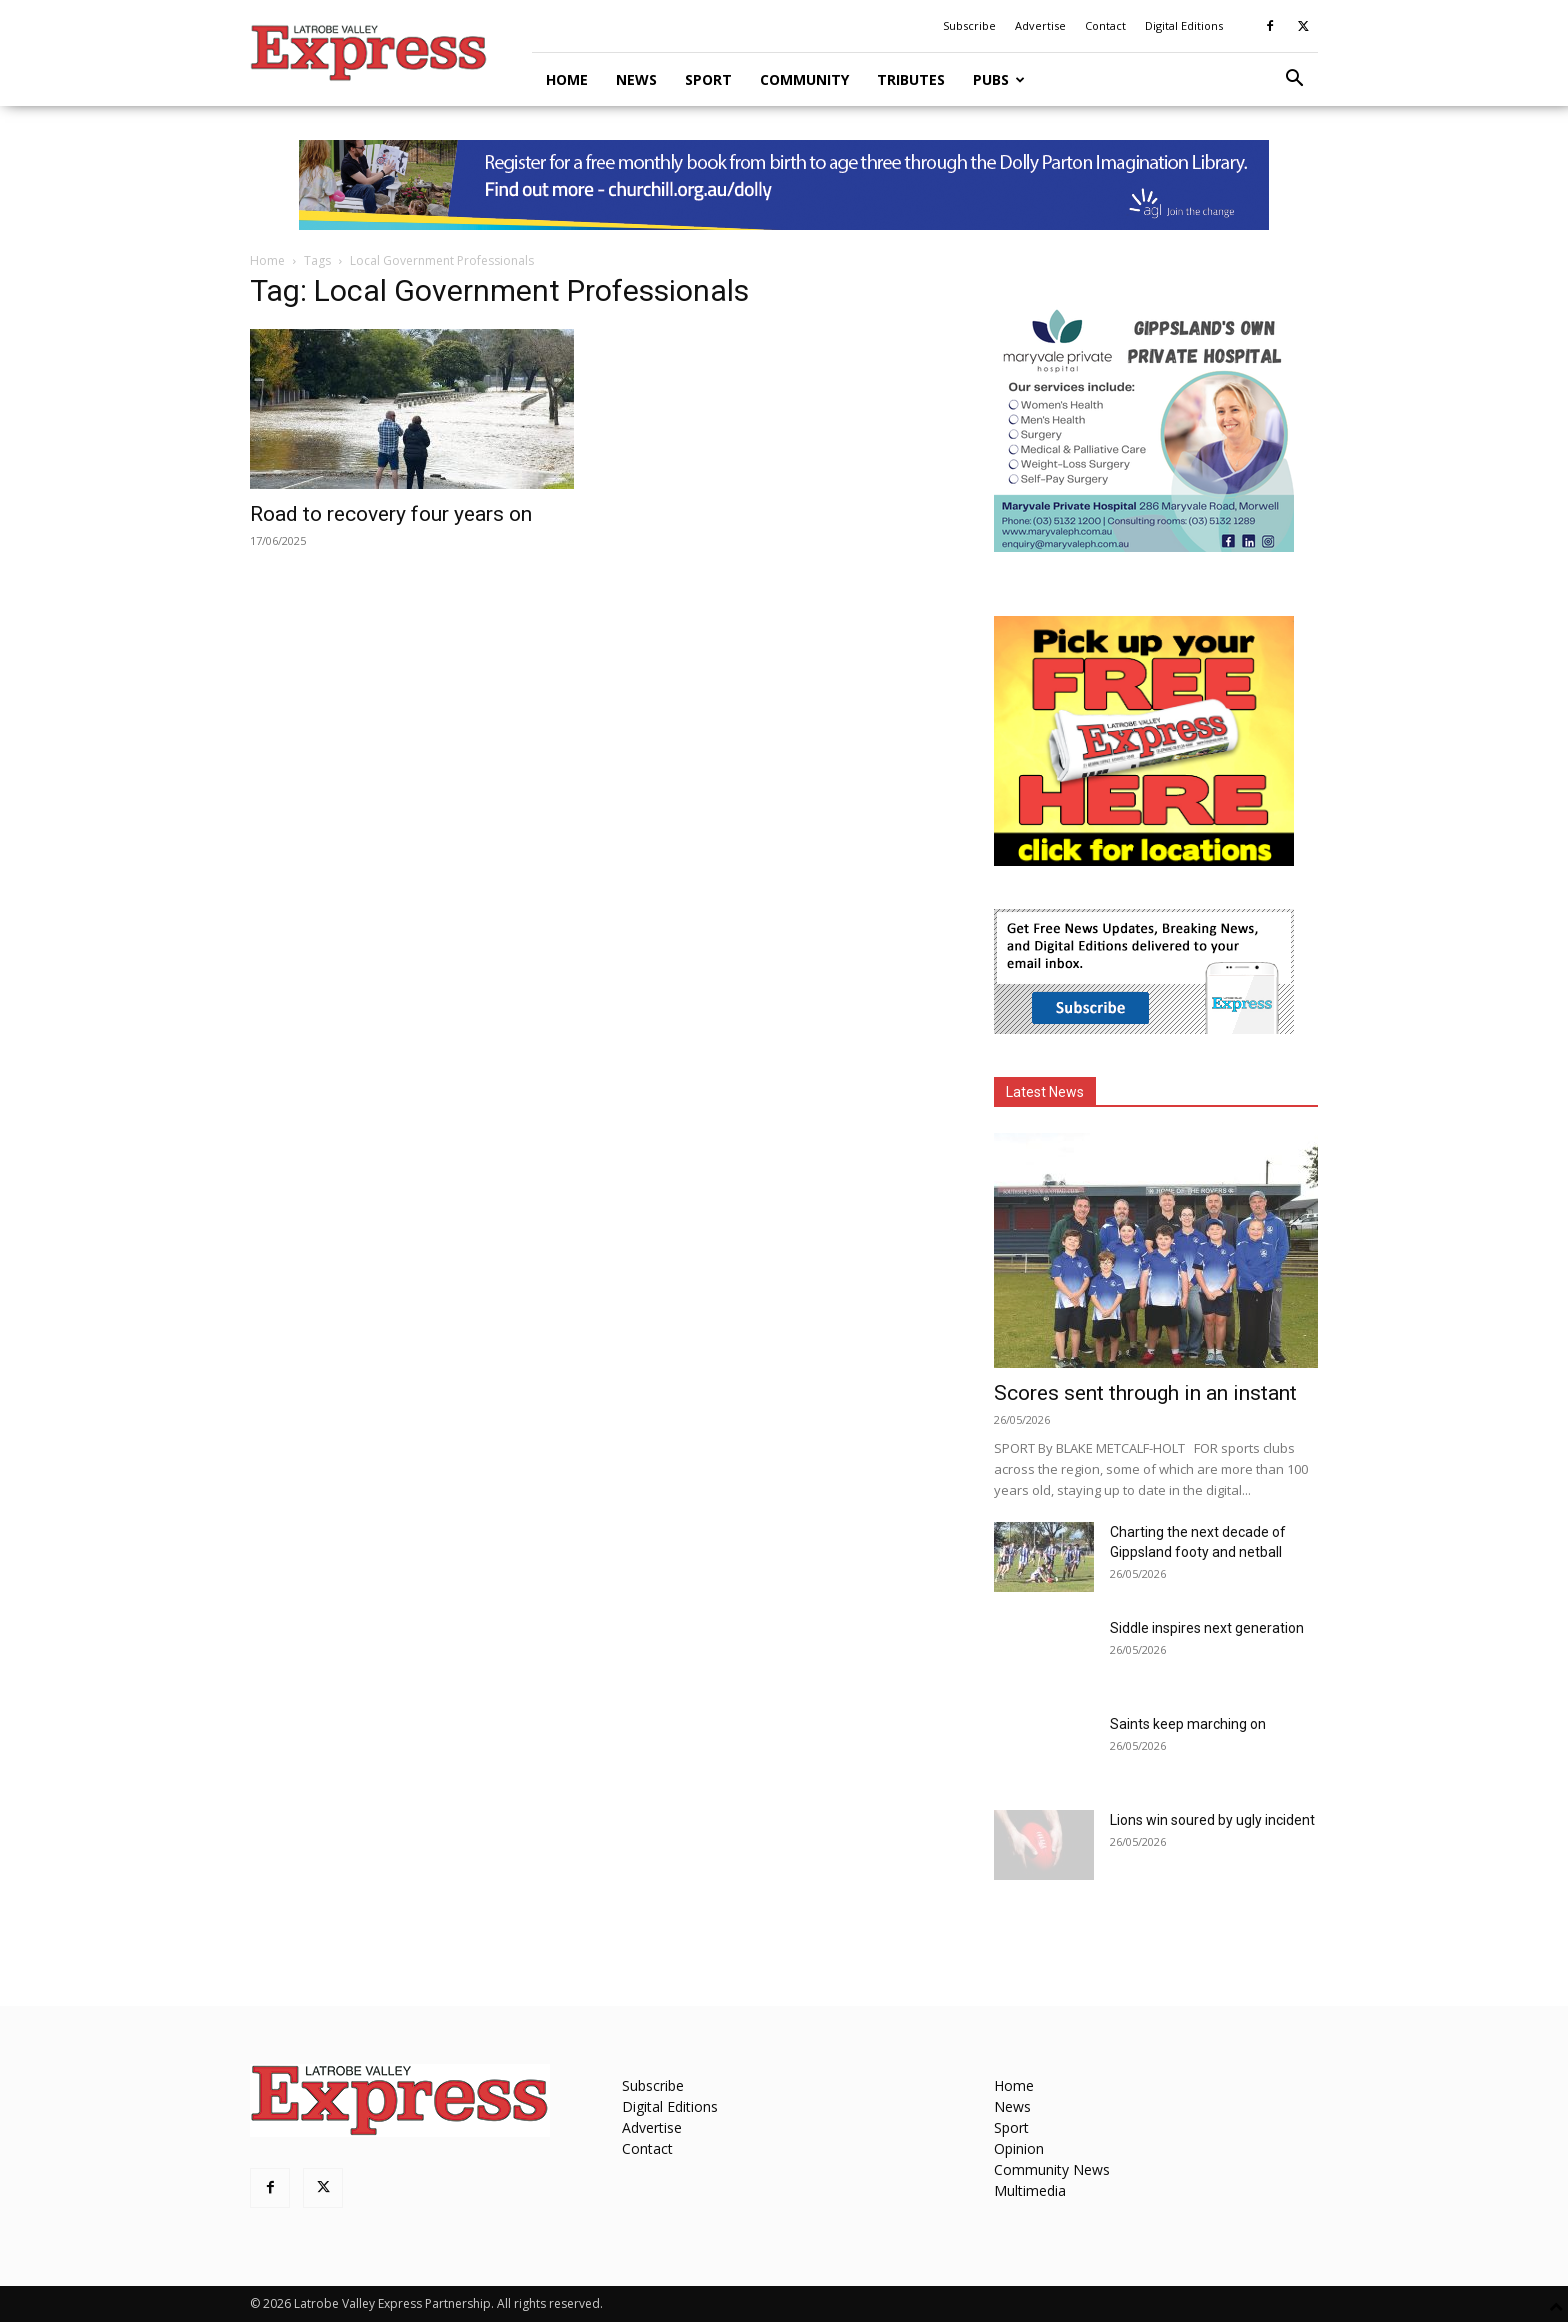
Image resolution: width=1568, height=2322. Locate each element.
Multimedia (1030, 2190)
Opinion (1019, 2148)
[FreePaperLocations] (1144, 860)
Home (567, 79)
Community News (1052, 2169)
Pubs (999, 79)
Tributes (911, 79)
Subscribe (969, 25)
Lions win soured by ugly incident (1212, 1820)
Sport (708, 79)
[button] (1294, 80)
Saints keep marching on (1188, 1724)
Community (804, 79)
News (636, 79)
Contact (1105, 25)
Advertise (1040, 25)
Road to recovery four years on (391, 514)
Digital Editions (1184, 25)
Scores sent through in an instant (1145, 1393)
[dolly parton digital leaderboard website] (784, 185)
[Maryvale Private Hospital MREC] (1144, 546)
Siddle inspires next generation (1207, 1628)
